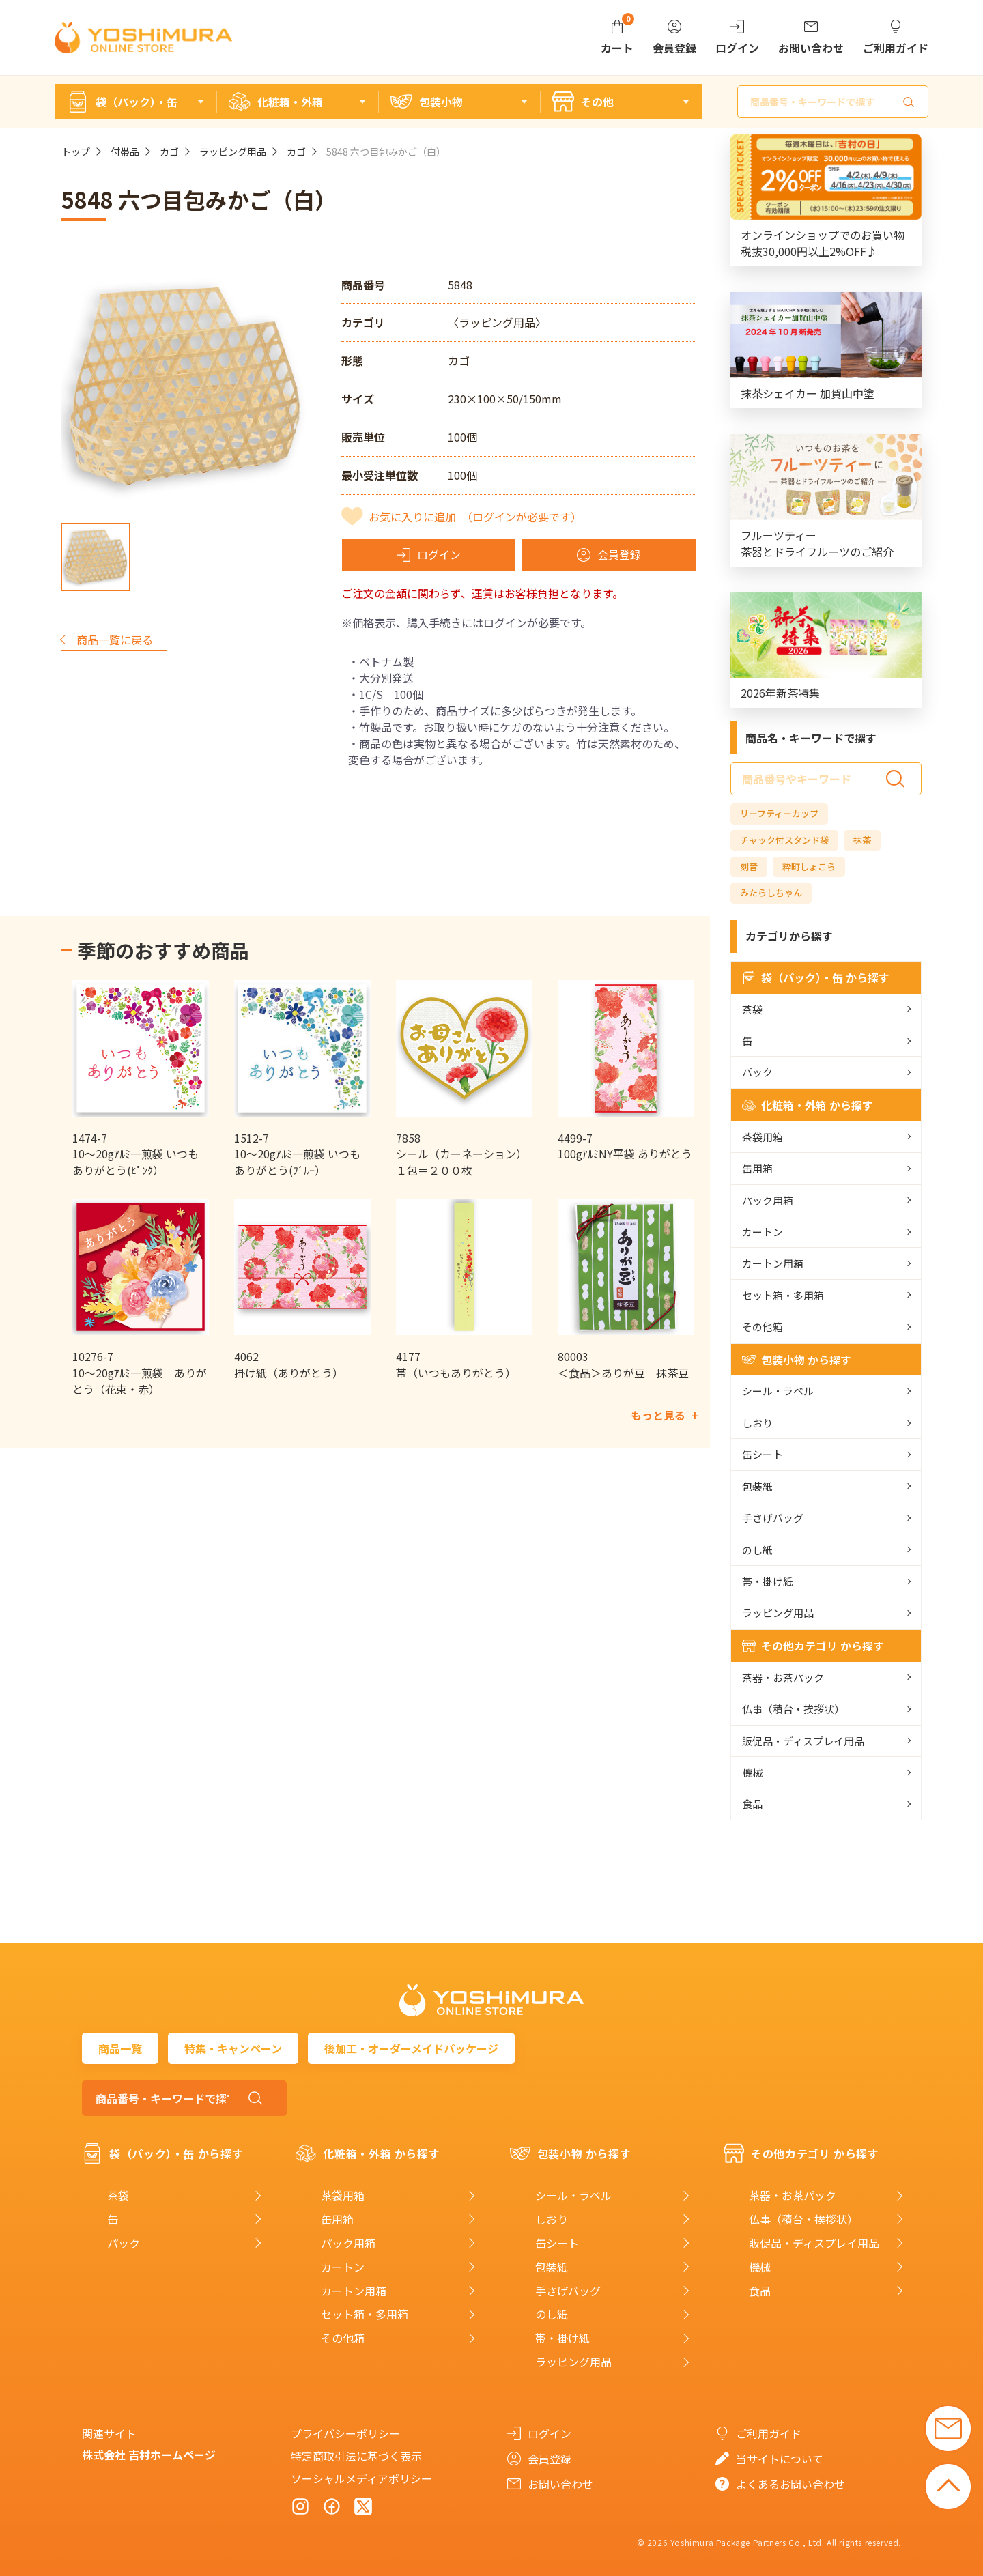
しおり (757, 1423)
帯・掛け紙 (767, 1581)
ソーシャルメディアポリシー (361, 2478)
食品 (752, 1804)
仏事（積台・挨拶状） (793, 1709)
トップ (75, 151)
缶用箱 (757, 1168)
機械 (752, 1772)
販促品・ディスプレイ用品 (803, 1741)
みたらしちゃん (771, 892)
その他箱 (762, 1326)
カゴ (169, 151)
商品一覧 (120, 2048)
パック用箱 (767, 1200)
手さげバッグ (772, 1518)
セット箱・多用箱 (783, 1295)
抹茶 (862, 839)
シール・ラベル (778, 1391)
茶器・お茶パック (783, 1677)
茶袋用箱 (762, 1137)
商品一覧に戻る (114, 640)
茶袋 (752, 1009)
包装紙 (757, 1486)
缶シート (762, 1454)
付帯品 (125, 151)
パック (757, 1072)
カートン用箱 (772, 1263)
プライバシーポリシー (345, 2433)
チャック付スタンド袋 (784, 839)
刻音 (749, 866)
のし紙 (757, 1550)
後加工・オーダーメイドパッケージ (411, 2048)
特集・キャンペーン (233, 2048)
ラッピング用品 (232, 151)
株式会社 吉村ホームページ (149, 2454)
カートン (762, 1232)
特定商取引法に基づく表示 (356, 2456)
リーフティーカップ (779, 813)
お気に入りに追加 (475, 517)
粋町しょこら (809, 866)
